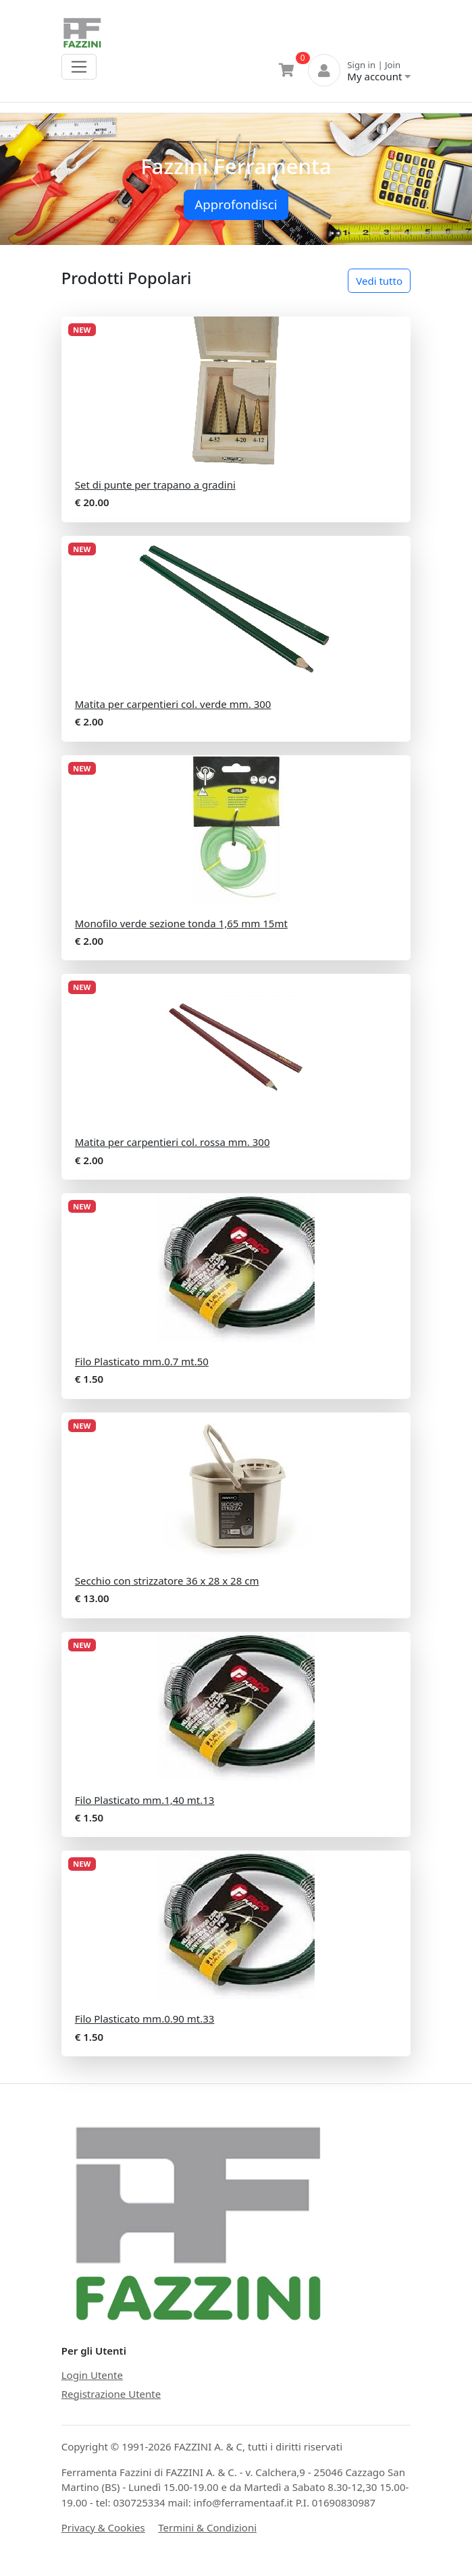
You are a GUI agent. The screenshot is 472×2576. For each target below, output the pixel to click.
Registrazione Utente (111, 2394)
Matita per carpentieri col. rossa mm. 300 (172, 1142)
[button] (35, 179)
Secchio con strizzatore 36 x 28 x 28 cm (167, 1580)
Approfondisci (235, 204)
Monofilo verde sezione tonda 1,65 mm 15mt (181, 923)
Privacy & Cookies (103, 2527)
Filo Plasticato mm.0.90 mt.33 (145, 2018)
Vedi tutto (379, 280)
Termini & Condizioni (207, 2527)
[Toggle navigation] (79, 67)
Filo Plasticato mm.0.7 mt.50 (142, 1361)
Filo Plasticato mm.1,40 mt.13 (145, 1800)
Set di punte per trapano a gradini (155, 484)
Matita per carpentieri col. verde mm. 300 (173, 704)
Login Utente (92, 2375)
